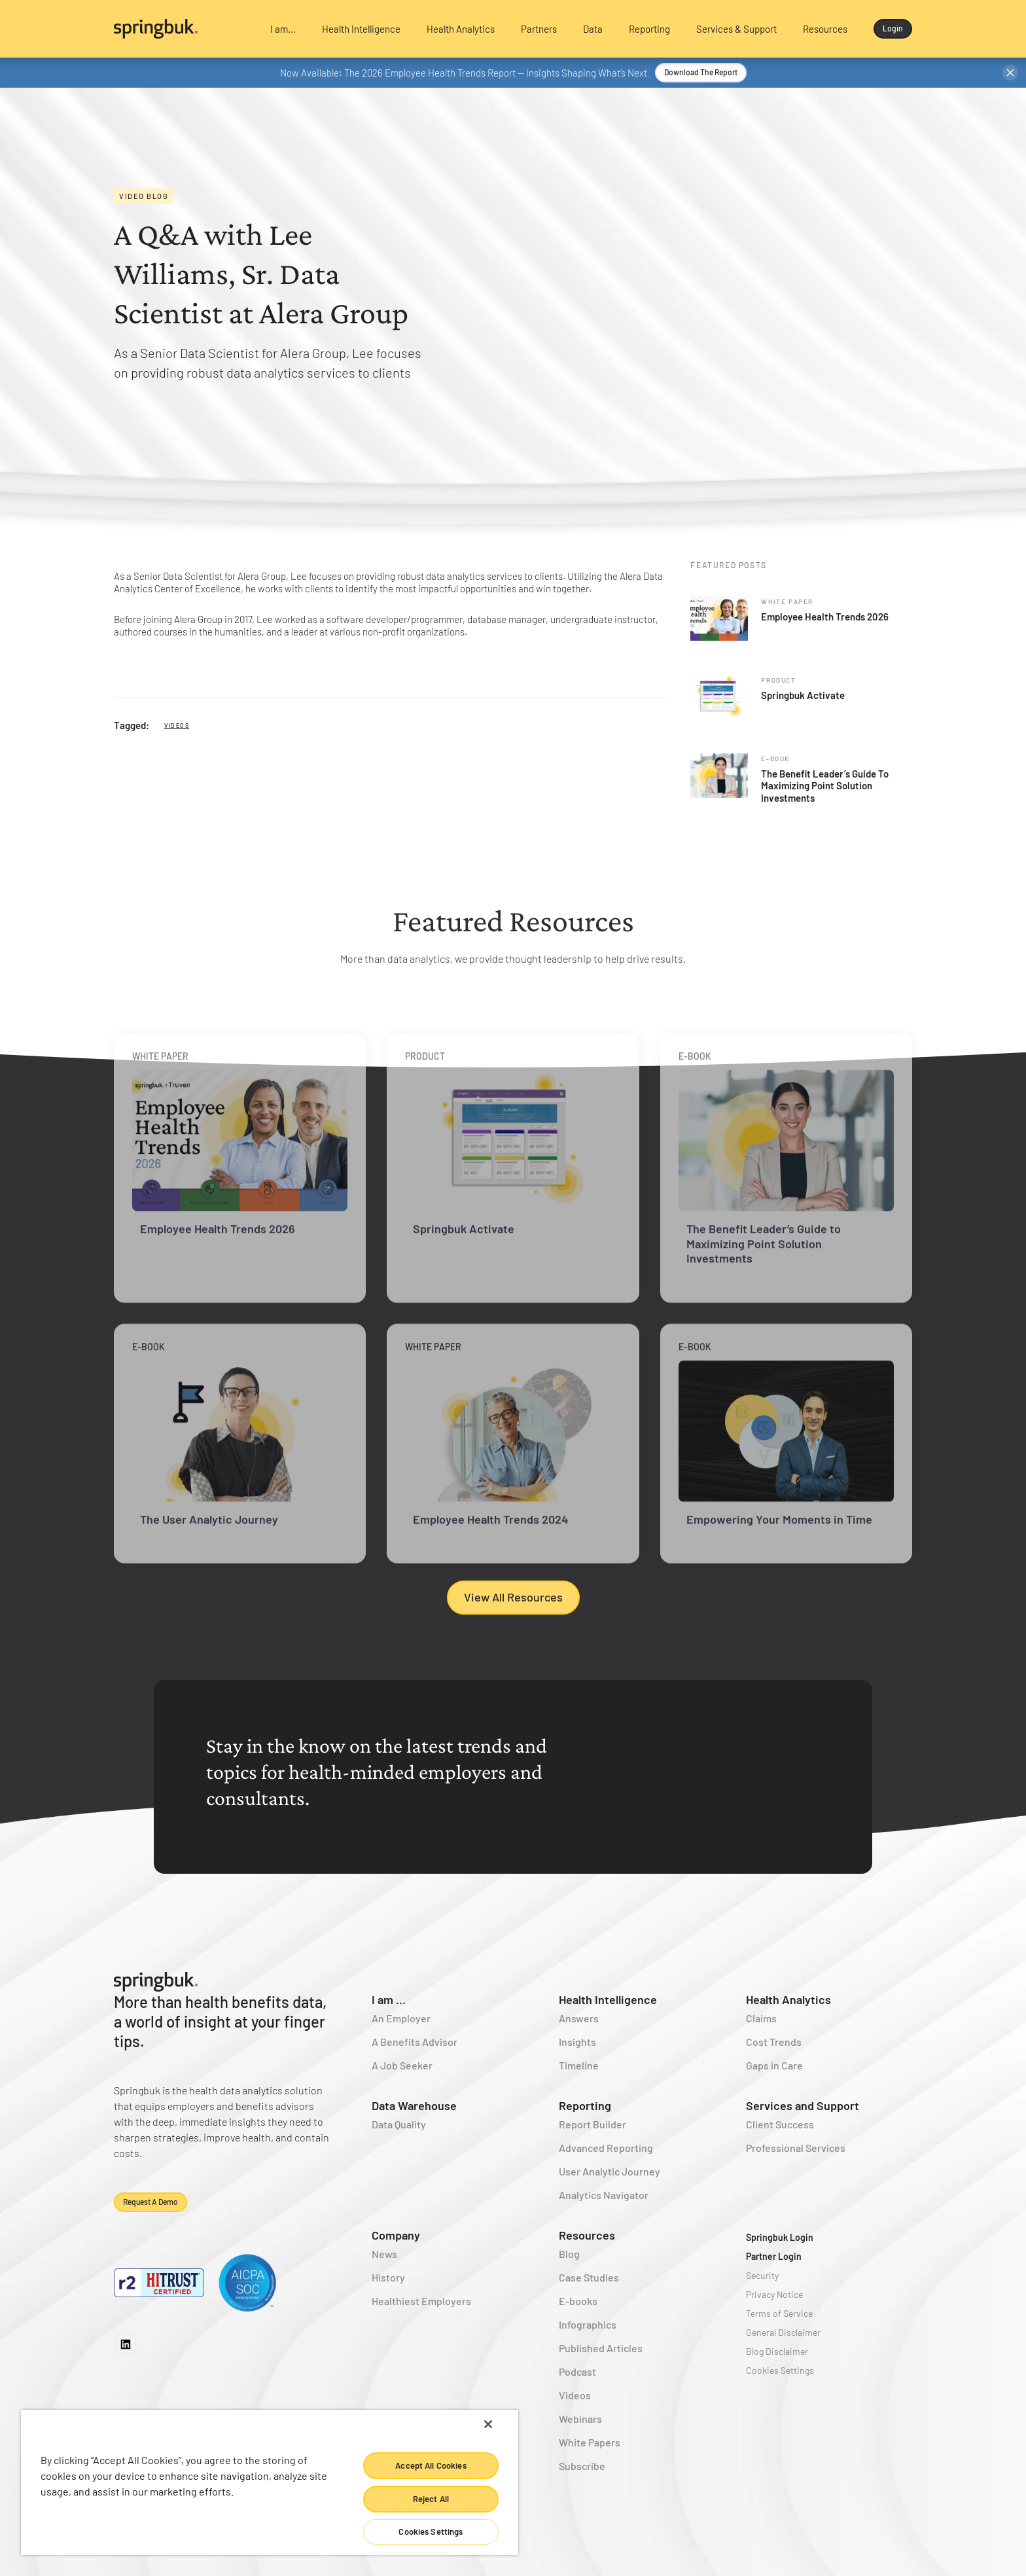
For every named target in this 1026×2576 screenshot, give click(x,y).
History (388, 2277)
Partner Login (774, 2256)
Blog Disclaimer (777, 2351)
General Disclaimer (783, 2332)
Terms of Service (779, 2313)
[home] (180, 29)
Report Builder (592, 2124)
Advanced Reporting (606, 2147)
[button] (283, 29)
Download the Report (700, 72)
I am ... (389, 1999)
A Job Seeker (402, 2065)
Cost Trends (774, 2041)
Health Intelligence (608, 1999)
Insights (577, 2041)
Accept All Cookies (430, 2465)
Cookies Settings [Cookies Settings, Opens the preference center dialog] (430, 2531)
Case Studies (589, 2277)
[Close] (488, 2424)
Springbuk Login (779, 2237)
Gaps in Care (774, 2065)
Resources (587, 2235)
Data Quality (399, 2124)
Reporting (585, 2105)
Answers (579, 2018)
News (384, 2253)
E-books (578, 2301)
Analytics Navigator (603, 2195)
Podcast (577, 2371)
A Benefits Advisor (414, 2041)
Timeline (579, 2065)
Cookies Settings (780, 2370)
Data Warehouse (414, 2105)
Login (893, 28)
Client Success (780, 2124)
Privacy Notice (774, 2294)
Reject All (431, 2499)
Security (762, 2275)
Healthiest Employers (421, 2301)
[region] (269, 2482)
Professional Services (795, 2147)
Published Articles (601, 2348)
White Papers (589, 2442)
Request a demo (150, 2201)
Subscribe (582, 2466)
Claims (761, 2018)
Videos (176, 725)
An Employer (401, 2018)
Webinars (580, 2418)
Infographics (587, 2324)
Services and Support (802, 2105)
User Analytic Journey (609, 2171)
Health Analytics (788, 1999)
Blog (569, 2253)
